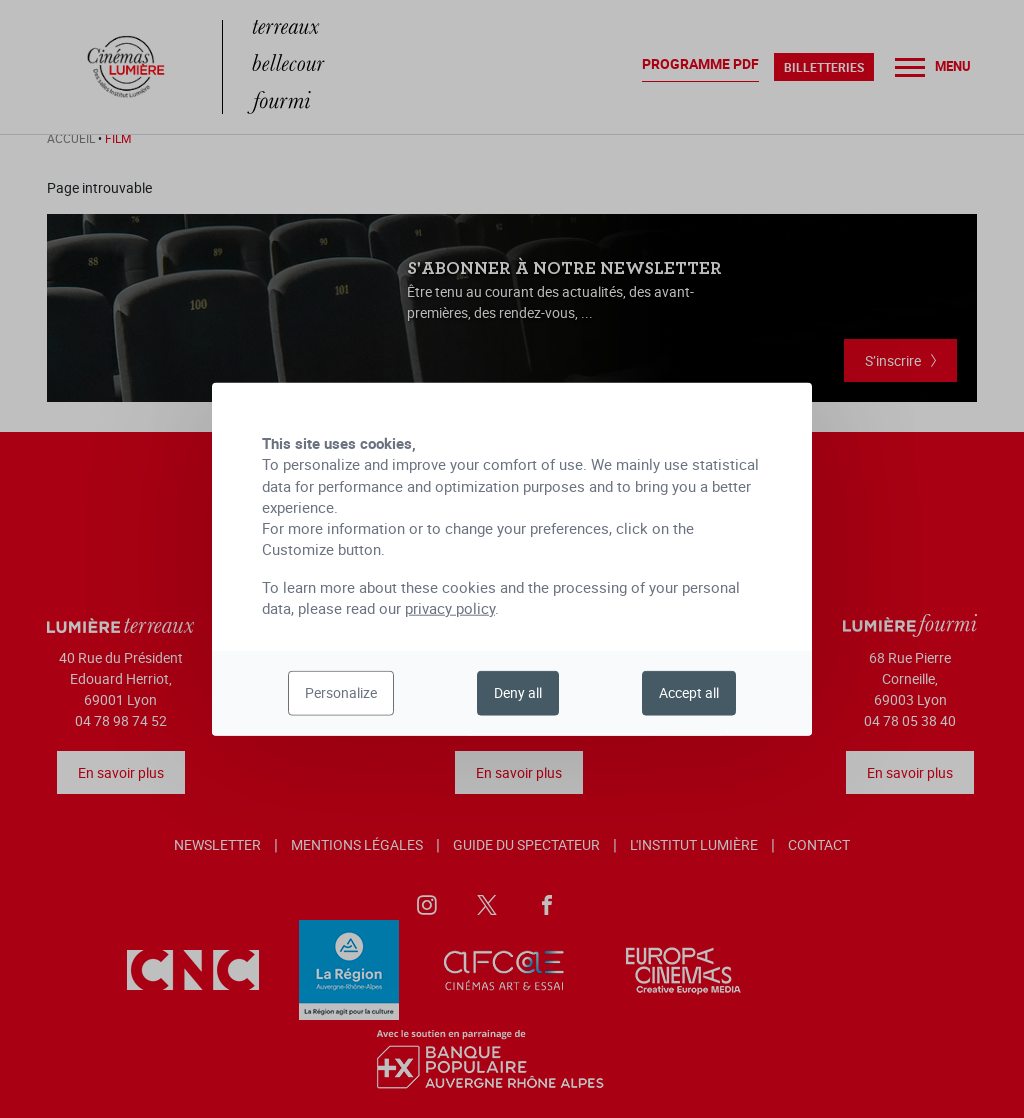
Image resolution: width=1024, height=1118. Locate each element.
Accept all (689, 692)
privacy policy (450, 608)
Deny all (518, 692)
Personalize (341, 692)
